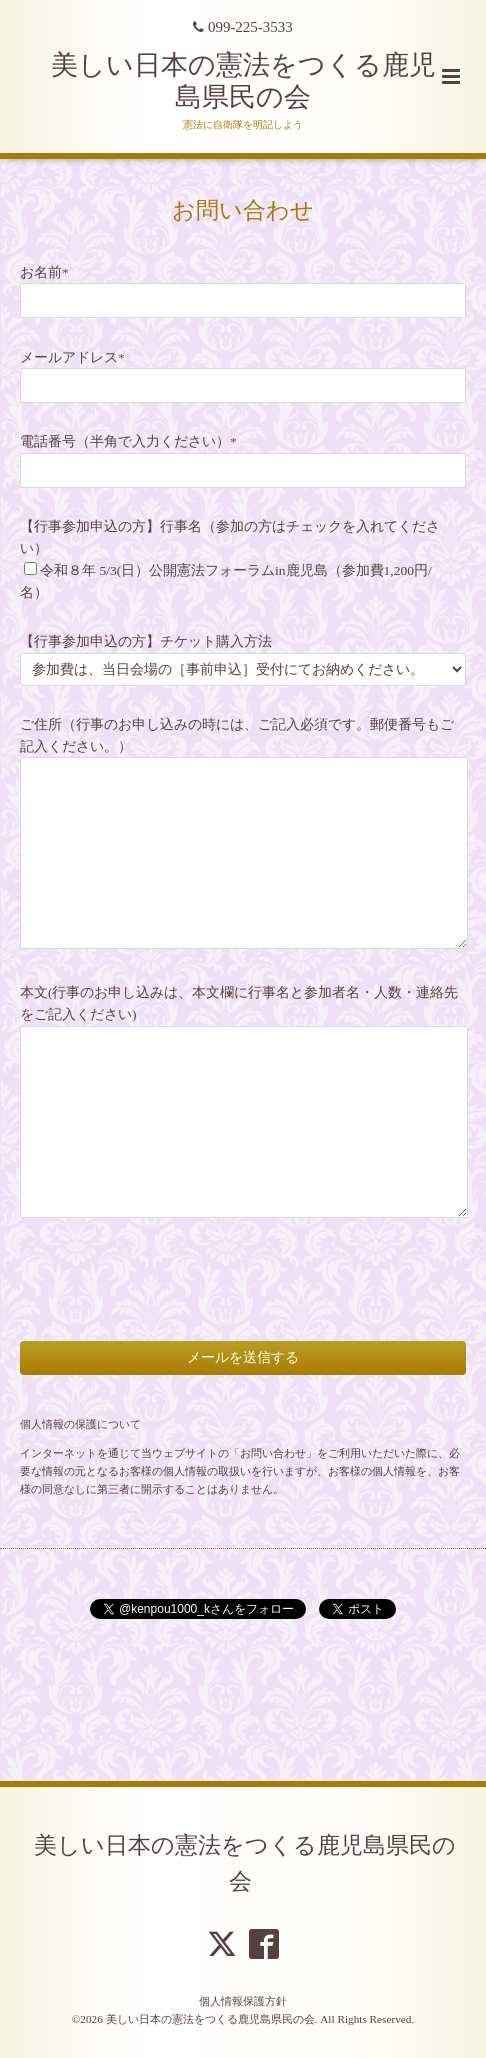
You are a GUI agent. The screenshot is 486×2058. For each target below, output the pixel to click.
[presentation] (172, 1262)
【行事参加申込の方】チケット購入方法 (146, 641)
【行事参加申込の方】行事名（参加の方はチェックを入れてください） (230, 537)
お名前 (44, 272)
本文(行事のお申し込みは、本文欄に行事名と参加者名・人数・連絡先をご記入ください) (239, 1003)
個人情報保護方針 (243, 2001)
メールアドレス (72, 357)
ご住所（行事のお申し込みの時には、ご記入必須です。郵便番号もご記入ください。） (237, 735)
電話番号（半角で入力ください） (128, 441)
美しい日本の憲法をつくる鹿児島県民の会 (245, 1862)
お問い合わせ (243, 209)
